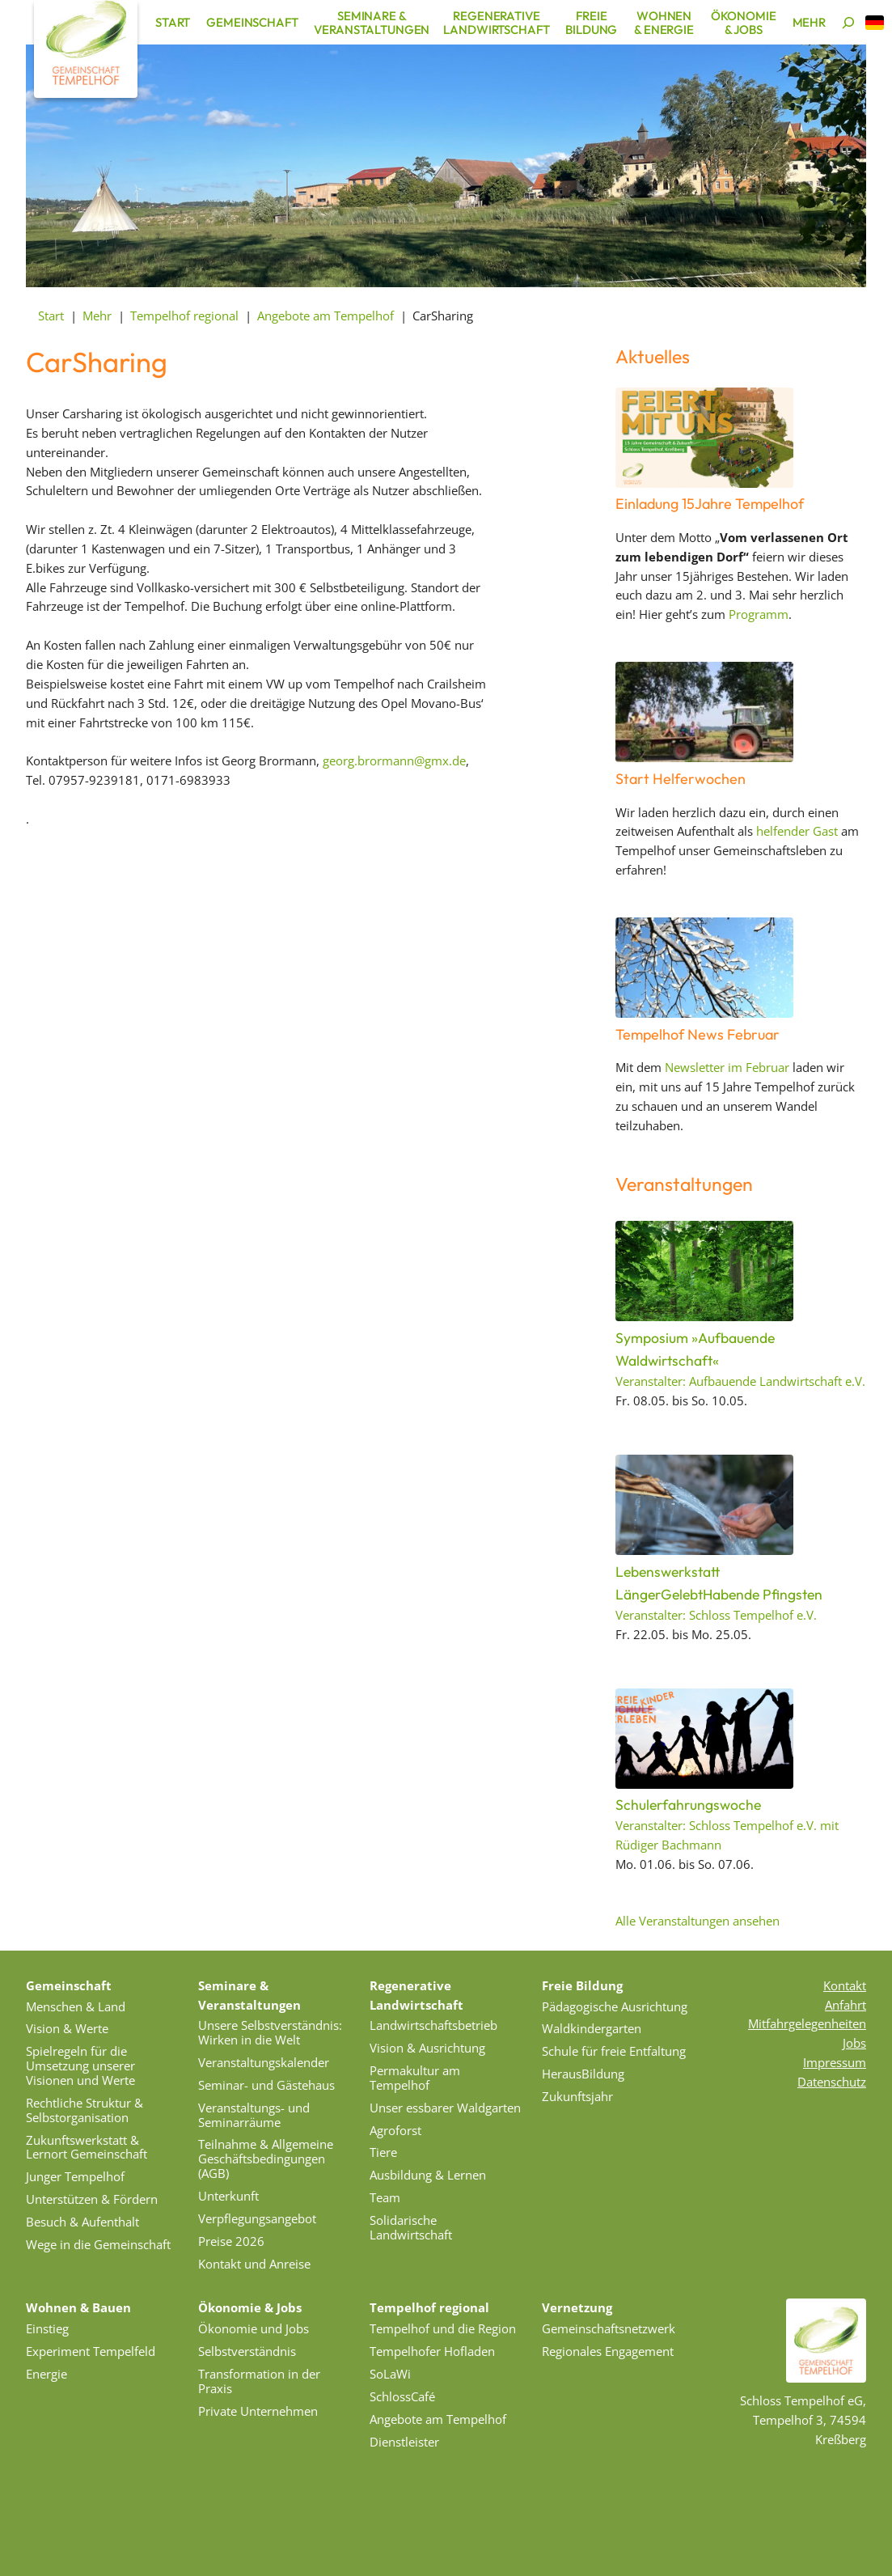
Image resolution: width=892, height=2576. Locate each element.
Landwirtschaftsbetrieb (433, 2025)
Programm (758, 614)
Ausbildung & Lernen (428, 2175)
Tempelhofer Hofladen (432, 2351)
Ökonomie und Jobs (253, 2328)
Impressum (834, 2062)
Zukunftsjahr (577, 2096)
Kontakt (844, 1985)
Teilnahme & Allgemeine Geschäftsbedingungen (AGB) (265, 2158)
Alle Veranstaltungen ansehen (697, 1921)
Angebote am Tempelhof (438, 2419)
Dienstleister (404, 2442)
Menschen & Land (75, 2006)
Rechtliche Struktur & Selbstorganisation (84, 2110)
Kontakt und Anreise (254, 2264)
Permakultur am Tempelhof (415, 2077)
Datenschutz (831, 2082)
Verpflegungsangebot (257, 2218)
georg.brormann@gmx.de (394, 760)
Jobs (854, 2043)
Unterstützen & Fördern (92, 2199)
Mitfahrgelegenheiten (807, 2023)
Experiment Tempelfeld (90, 2351)
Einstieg (47, 2328)
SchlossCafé (402, 2396)
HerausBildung (583, 2073)
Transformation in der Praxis (259, 2381)
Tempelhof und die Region (443, 2328)
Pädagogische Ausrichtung (614, 2006)
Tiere (383, 2152)
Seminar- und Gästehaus (266, 2085)
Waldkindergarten (591, 2028)
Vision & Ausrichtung (427, 2048)
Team (385, 2197)
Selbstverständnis (247, 2351)
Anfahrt (845, 2005)
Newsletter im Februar (727, 1067)
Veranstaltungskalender (263, 2062)
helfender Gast (797, 831)
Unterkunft (228, 2196)
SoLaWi (390, 2374)
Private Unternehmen (258, 2411)
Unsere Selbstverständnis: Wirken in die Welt (270, 2032)
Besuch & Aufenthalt (82, 2222)
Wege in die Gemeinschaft (98, 2244)
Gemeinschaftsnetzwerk (608, 2328)
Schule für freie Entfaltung (614, 2051)
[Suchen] (848, 22)
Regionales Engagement (608, 2351)
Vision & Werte (67, 2028)
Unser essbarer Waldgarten (445, 2107)
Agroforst (395, 2130)
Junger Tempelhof (75, 2176)
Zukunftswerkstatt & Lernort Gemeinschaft (86, 2147)
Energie (46, 2374)
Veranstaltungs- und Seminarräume (254, 2114)
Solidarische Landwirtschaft (411, 2227)
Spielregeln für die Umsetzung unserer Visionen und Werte (80, 2065)
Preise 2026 (231, 2241)
